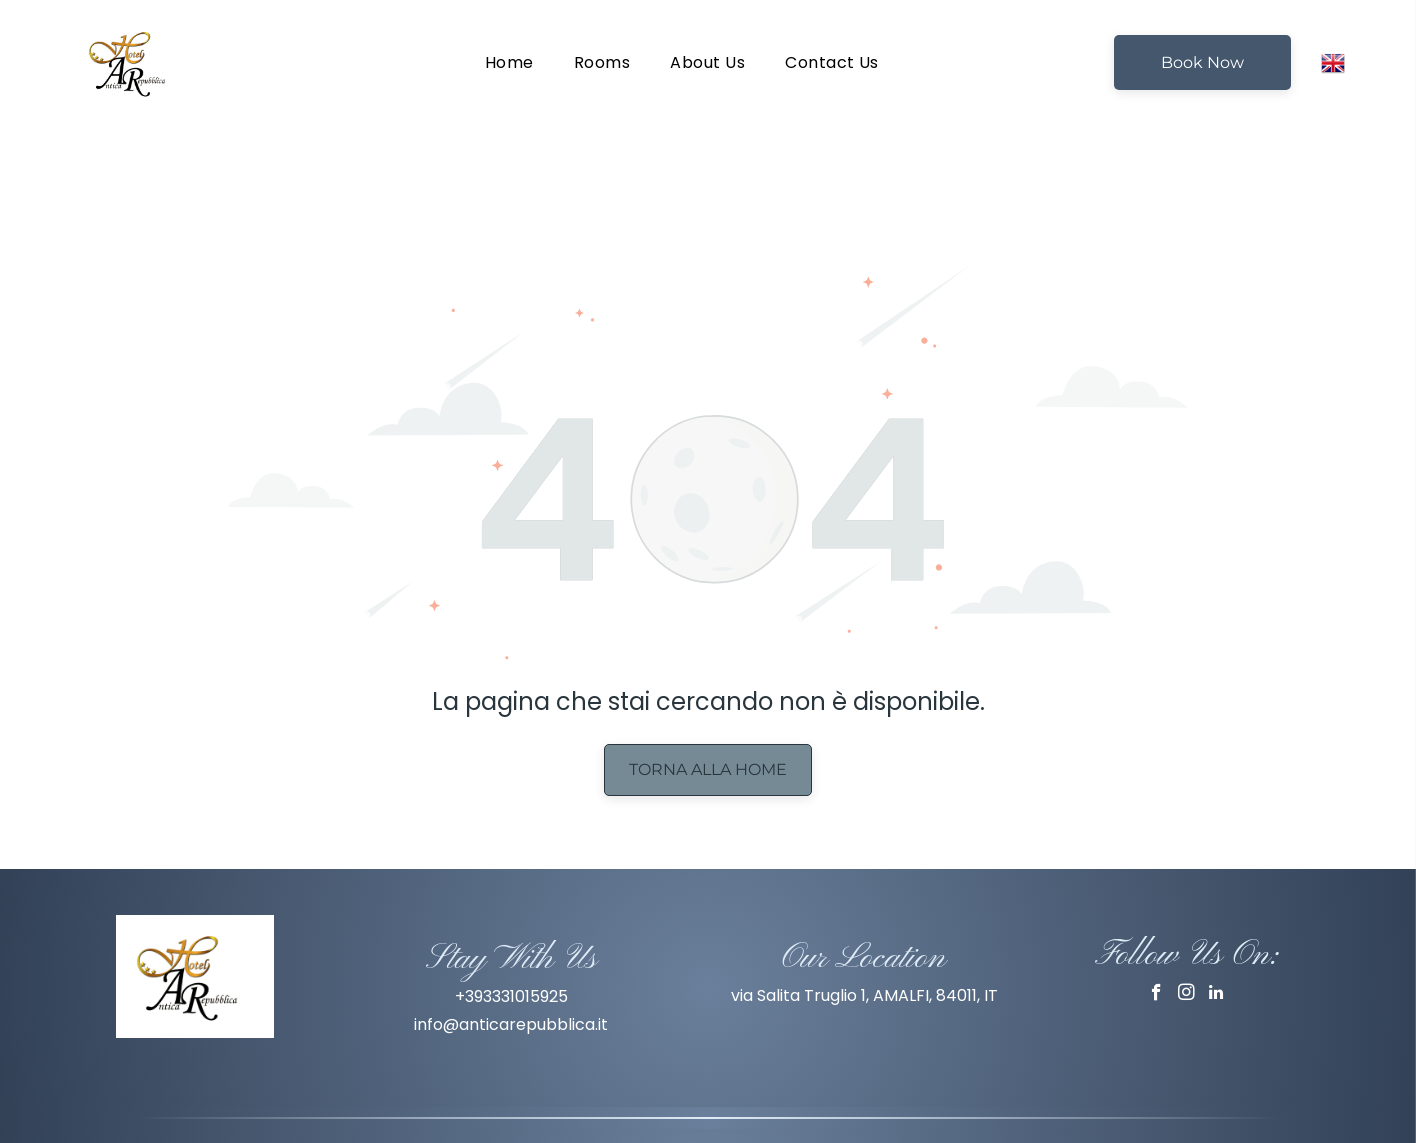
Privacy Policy (708, 1091)
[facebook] (1156, 927)
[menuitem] (509, 62)
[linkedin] (1216, 927)
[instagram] (1186, 927)
